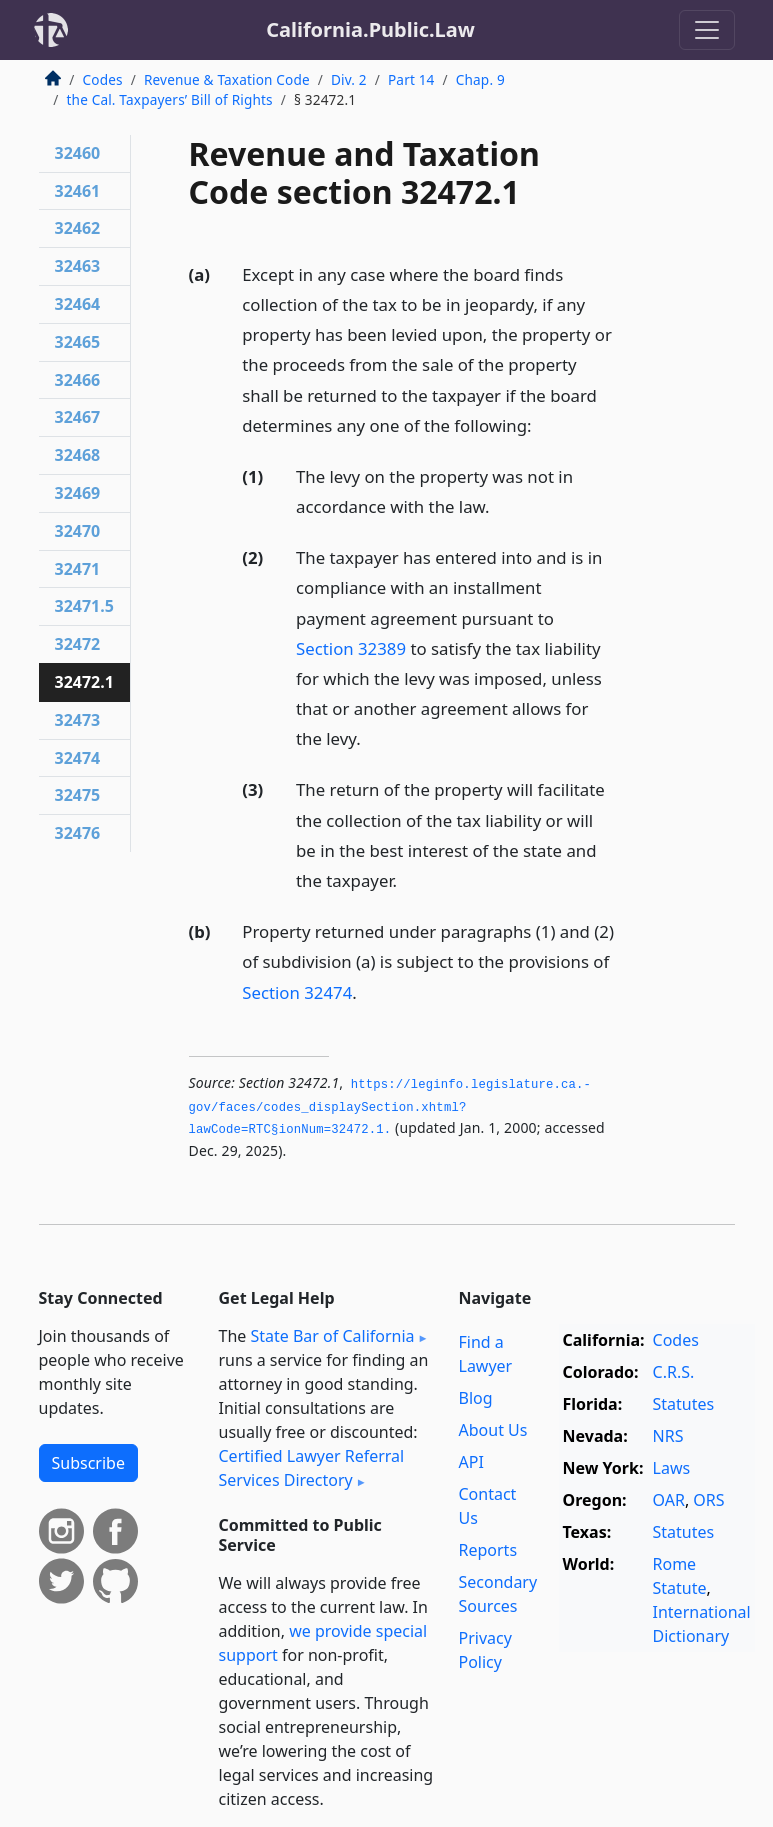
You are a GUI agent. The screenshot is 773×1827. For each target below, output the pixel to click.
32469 (78, 493)
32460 (78, 153)
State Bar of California (332, 1336)
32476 (78, 833)
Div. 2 (349, 79)
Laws (672, 1468)
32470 (78, 531)
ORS (708, 1500)
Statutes (684, 1404)
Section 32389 (351, 648)
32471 (78, 569)
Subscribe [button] (88, 1463)
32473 (78, 720)
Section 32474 (297, 992)
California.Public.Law (370, 29)
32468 (78, 455)
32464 (78, 304)
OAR (669, 1500)
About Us (493, 1430)
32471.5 (84, 606)
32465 (78, 342)
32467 (78, 417)
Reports (488, 1550)
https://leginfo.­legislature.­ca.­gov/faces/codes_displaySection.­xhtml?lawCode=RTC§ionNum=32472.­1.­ (390, 1107)
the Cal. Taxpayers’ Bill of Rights (170, 99)
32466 (78, 380)
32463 (78, 266)
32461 (78, 191)
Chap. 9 (480, 79)
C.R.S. (674, 1372)
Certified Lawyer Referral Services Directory (312, 1468)
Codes (103, 79)
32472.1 (84, 682)
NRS (668, 1436)
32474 (78, 758)
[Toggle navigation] (707, 30)
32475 (78, 795)
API (471, 1462)
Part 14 (411, 79)
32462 (78, 228)
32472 (78, 644)
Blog (476, 1398)
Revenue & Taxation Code (227, 79)
